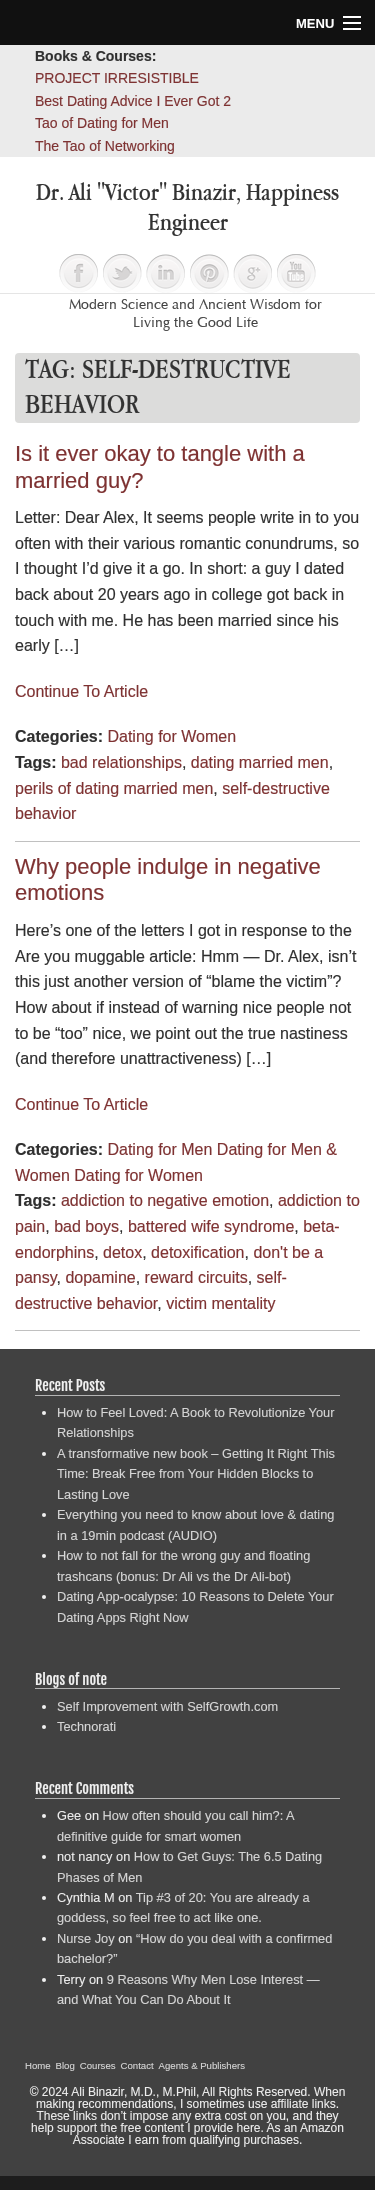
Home (38, 2065)
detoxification (197, 1252)
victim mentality (220, 1303)
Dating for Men (159, 1149)
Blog (65, 2065)
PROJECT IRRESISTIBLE (117, 78)
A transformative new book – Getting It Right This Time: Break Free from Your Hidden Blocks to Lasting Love (196, 1474)
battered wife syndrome (211, 1226)
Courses (98, 2065)
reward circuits (196, 1277)
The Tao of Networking (105, 146)
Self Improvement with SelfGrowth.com (167, 1706)
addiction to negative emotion (165, 1200)
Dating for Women (171, 736)
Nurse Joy (86, 1938)
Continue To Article (81, 691)
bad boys (86, 1226)
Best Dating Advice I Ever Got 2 (133, 101)
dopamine (100, 1277)
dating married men (260, 762)
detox (122, 1252)
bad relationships (121, 762)
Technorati (86, 1726)
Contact (137, 2065)
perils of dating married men (114, 788)
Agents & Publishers (202, 2065)
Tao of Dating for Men (102, 123)
